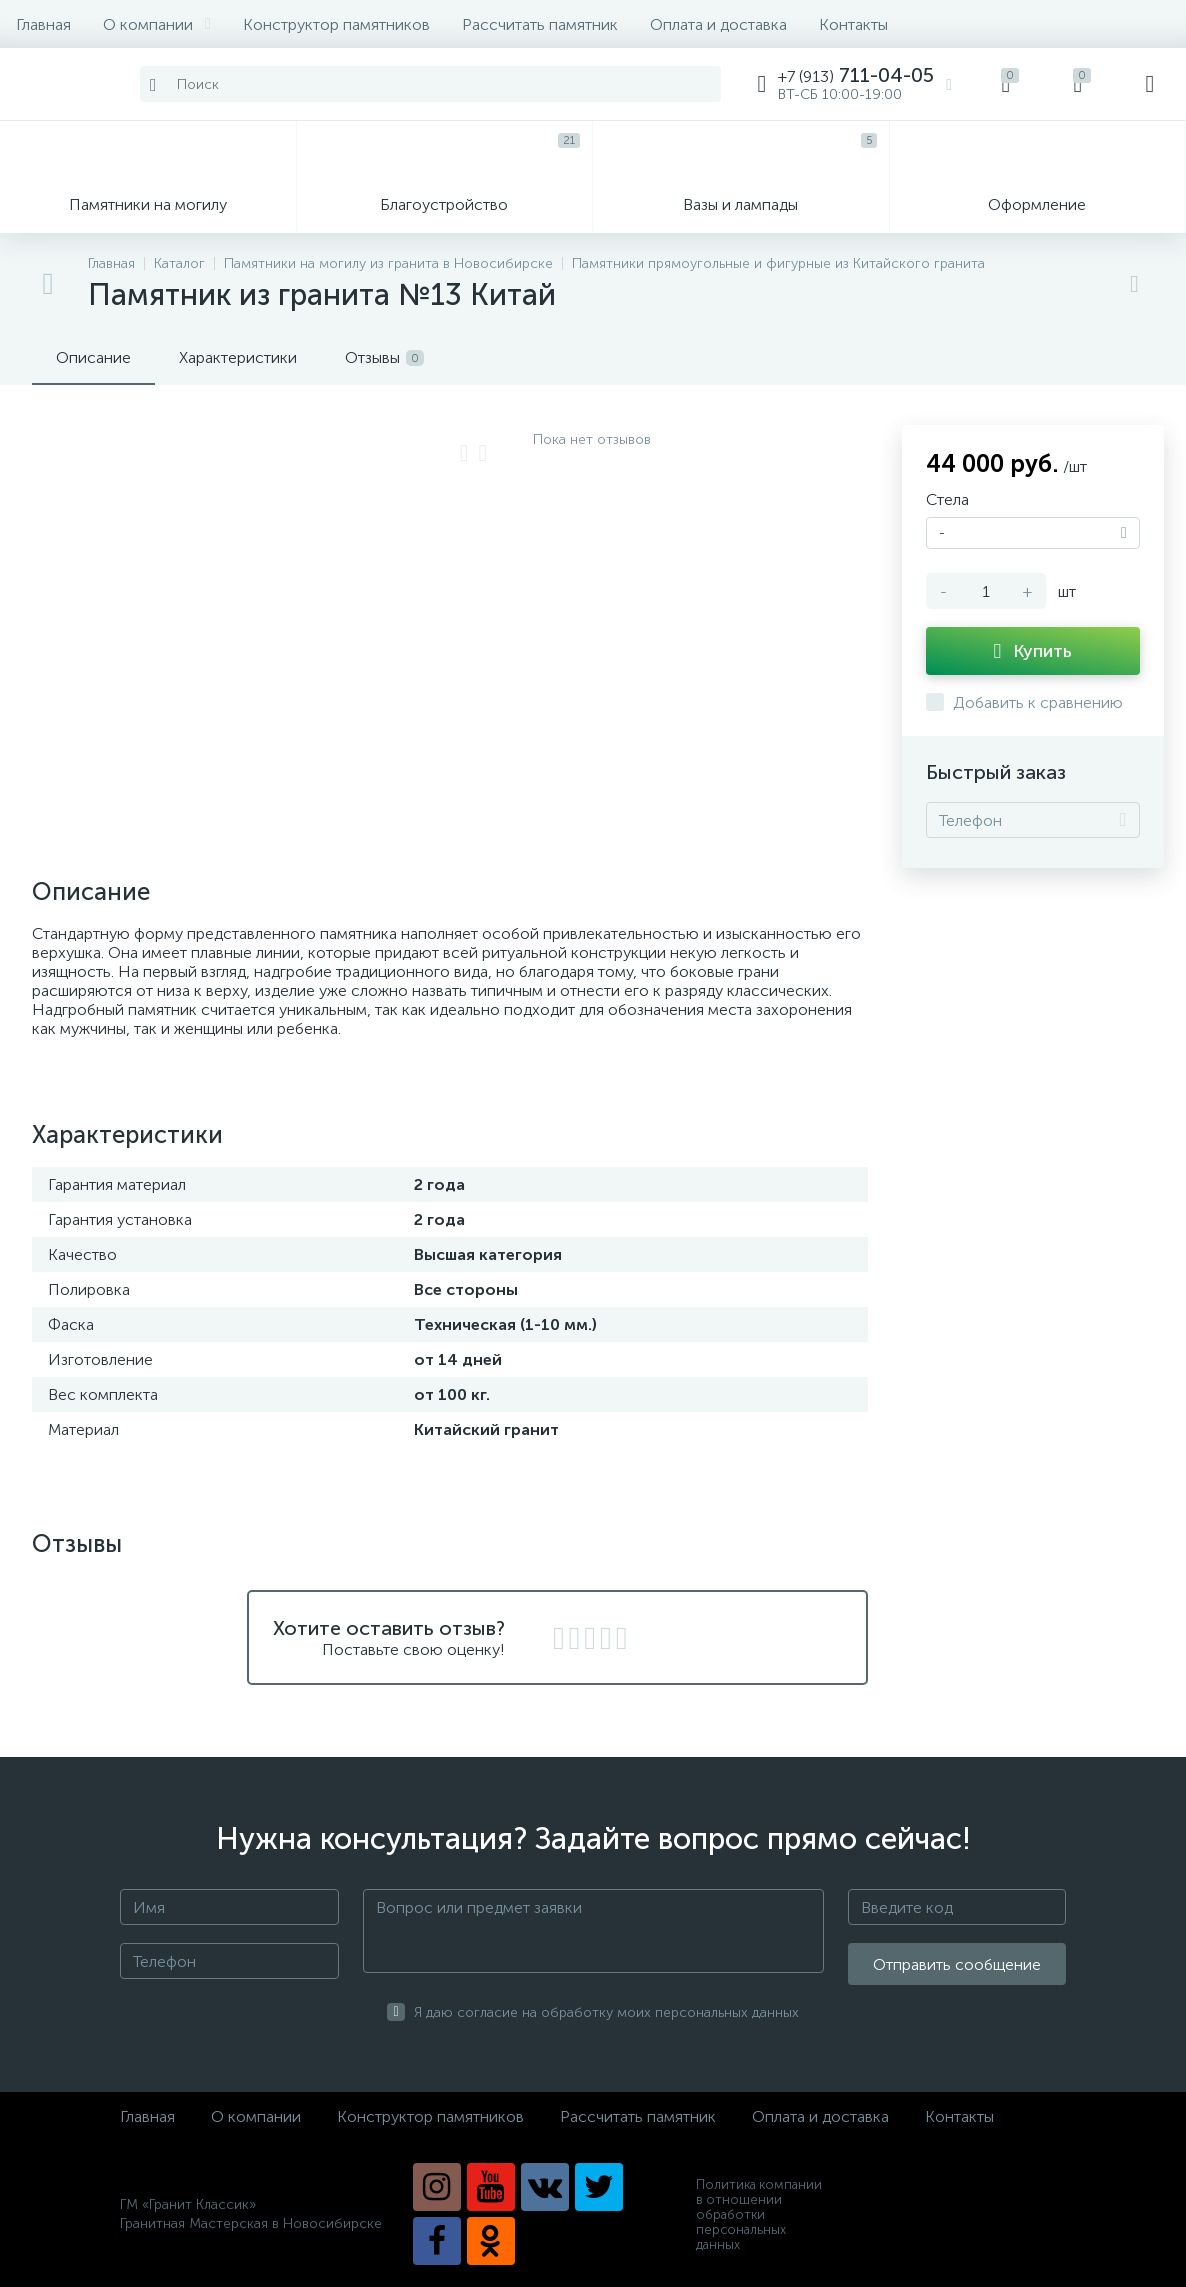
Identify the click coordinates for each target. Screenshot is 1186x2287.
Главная (43, 24)
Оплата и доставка (718, 24)
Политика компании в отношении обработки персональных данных (759, 2214)
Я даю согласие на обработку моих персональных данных (606, 2012)
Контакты (853, 24)
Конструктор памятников (336, 24)
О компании (157, 24)
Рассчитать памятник (540, 24)
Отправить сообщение (957, 1964)
